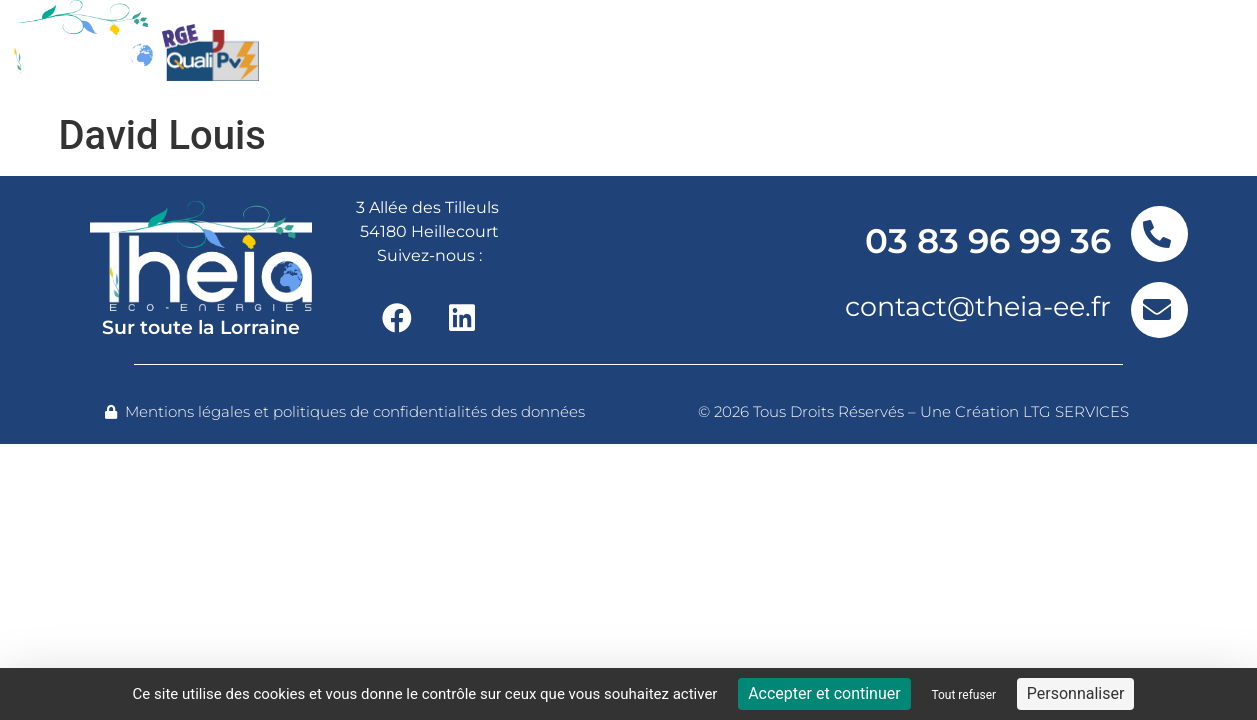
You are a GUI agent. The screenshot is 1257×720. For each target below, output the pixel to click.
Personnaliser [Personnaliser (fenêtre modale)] (1076, 693)
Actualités (946, 51)
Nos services (555, 52)
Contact (1086, 51)
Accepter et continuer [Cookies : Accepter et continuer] (824, 693)
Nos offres (379, 51)
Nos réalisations (763, 51)
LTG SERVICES (1076, 411)
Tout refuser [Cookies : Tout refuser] (963, 695)
